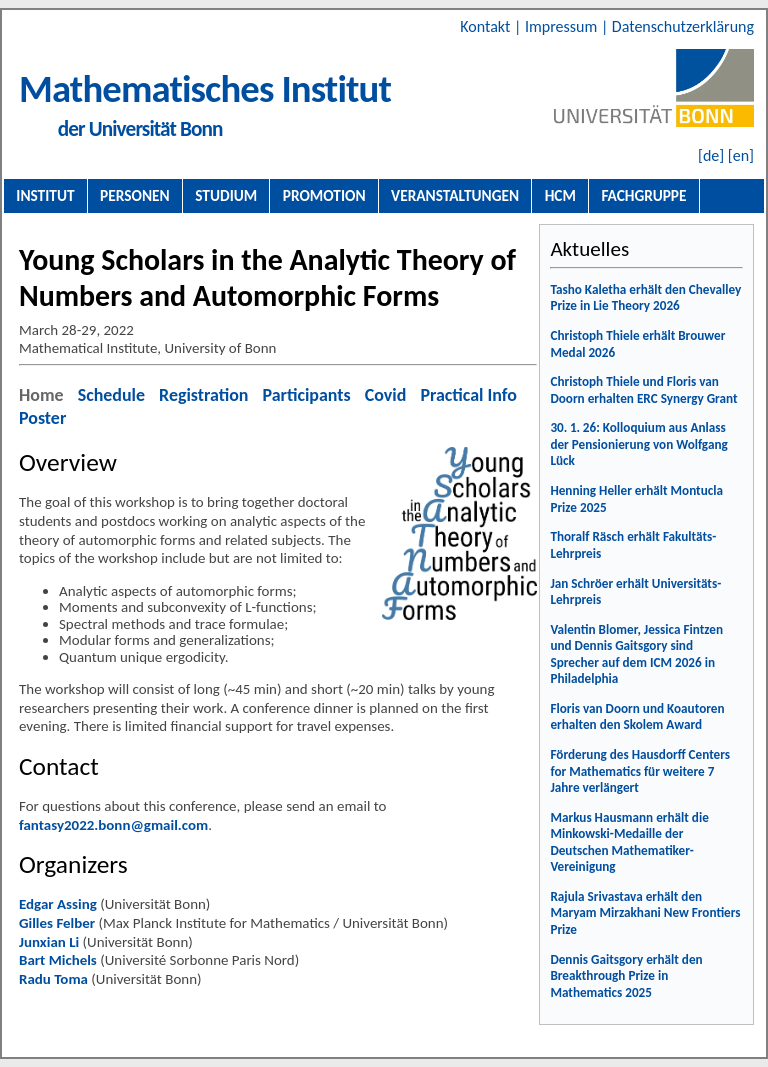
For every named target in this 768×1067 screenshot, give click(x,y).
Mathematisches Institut (205, 88)
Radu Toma (53, 979)
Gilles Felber (57, 923)
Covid (386, 395)
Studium (226, 195)
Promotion (324, 195)
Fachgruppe (643, 195)
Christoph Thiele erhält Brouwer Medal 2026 (637, 344)
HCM (560, 195)
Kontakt (487, 26)
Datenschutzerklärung (683, 26)
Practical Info (468, 395)
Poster (42, 418)
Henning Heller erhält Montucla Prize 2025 (636, 499)
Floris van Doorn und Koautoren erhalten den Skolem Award (637, 717)
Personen (135, 195)
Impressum (563, 26)
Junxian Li (49, 942)
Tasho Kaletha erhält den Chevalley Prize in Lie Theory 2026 (645, 298)
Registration (203, 395)
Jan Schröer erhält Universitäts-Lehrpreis (635, 592)
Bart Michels (58, 960)
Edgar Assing (58, 904)
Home (41, 395)
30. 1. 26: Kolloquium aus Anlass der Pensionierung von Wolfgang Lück (638, 444)
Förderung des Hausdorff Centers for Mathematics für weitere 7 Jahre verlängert (640, 771)
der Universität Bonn (140, 129)
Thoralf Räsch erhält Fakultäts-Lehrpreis (633, 545)
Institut (45, 195)
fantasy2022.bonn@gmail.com (113, 825)
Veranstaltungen (455, 195)
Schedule (111, 395)
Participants (307, 395)
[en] (741, 155)
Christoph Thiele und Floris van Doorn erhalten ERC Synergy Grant (643, 390)
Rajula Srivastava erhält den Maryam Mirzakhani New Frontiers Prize (645, 913)
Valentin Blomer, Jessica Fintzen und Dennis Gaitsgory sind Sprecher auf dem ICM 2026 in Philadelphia (636, 654)
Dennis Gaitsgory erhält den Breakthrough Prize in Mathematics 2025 (626, 976)
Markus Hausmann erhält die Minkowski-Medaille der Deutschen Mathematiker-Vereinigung (629, 842)
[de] (711, 155)
